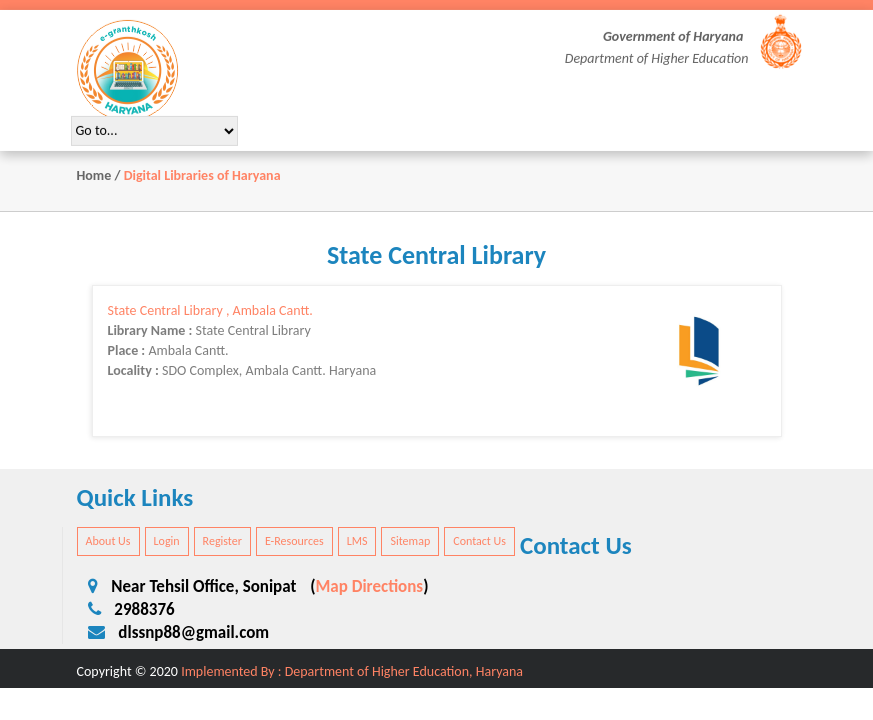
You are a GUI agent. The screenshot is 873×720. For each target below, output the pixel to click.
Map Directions (370, 586)
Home (94, 175)
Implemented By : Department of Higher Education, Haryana (352, 671)
